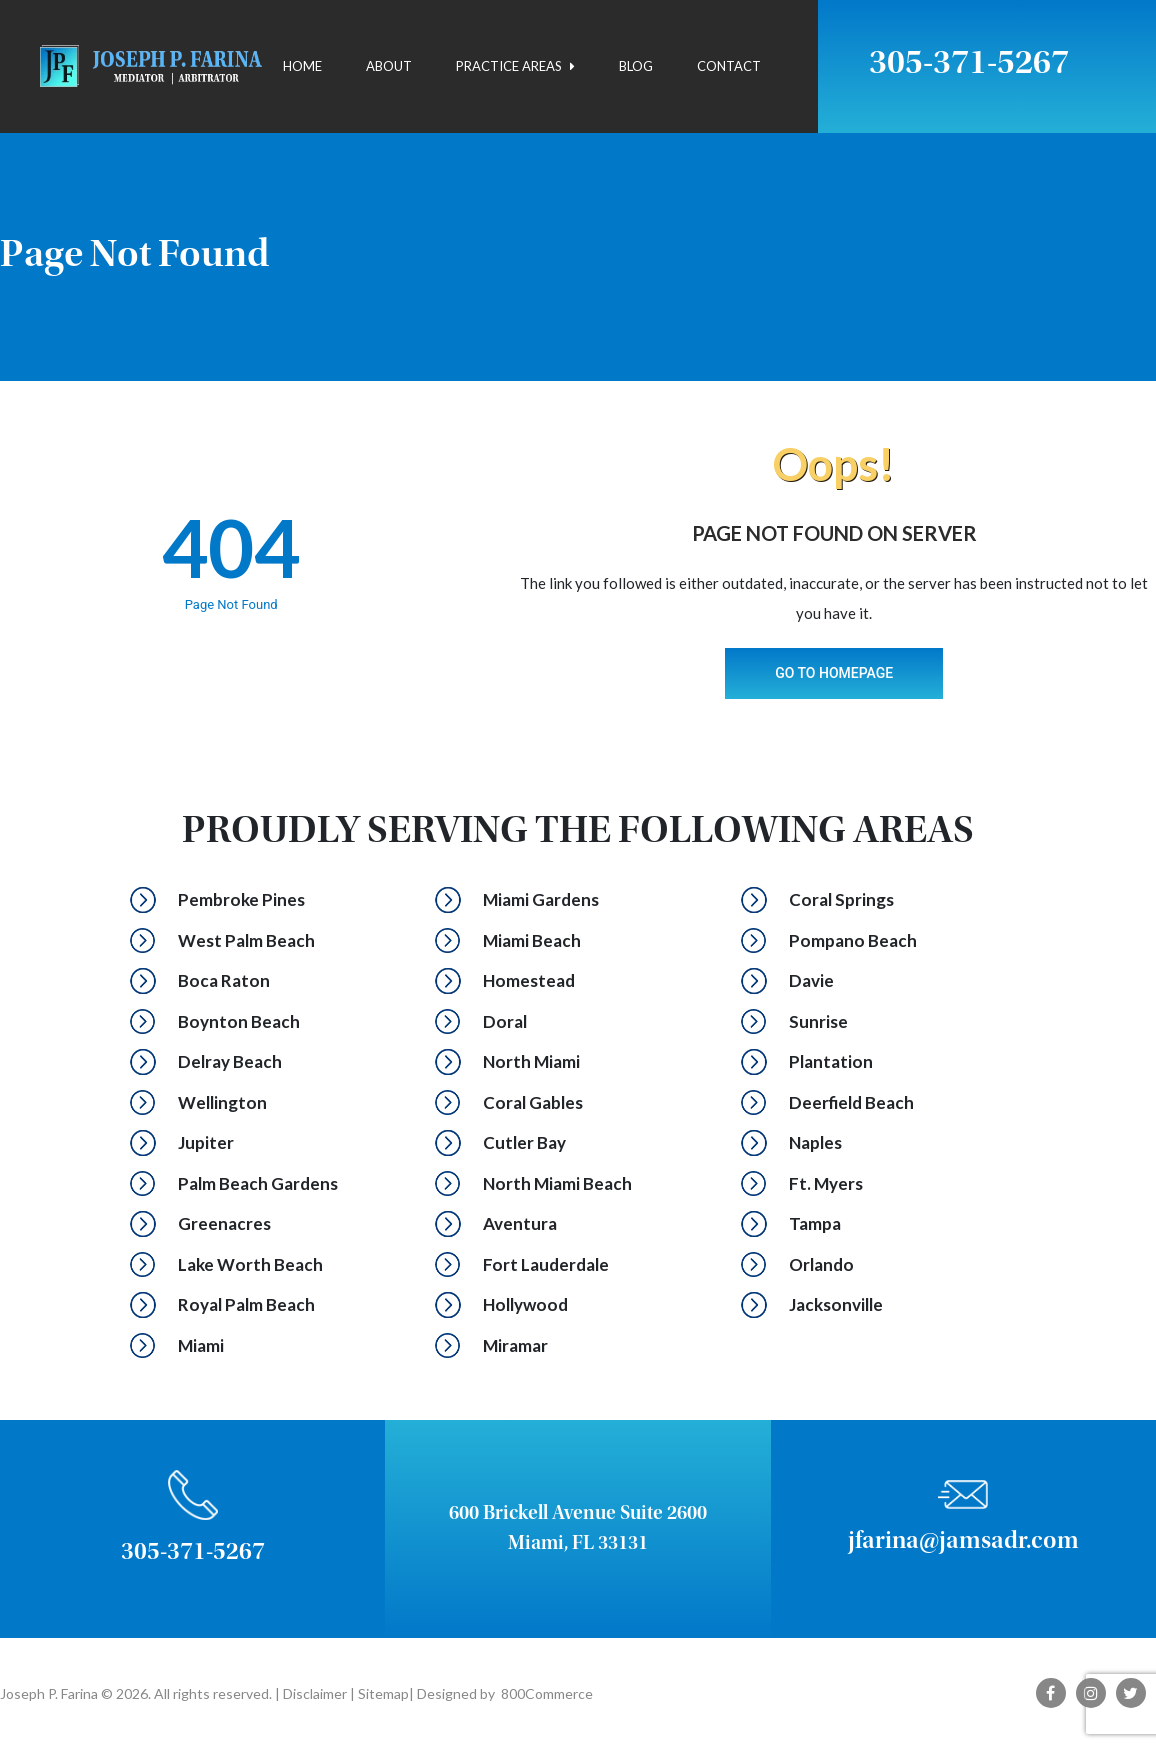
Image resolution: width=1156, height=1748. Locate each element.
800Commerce (547, 1693)
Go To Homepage (834, 673)
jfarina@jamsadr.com (963, 1542)
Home (302, 66)
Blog (636, 66)
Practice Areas (515, 66)
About (389, 66)
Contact (729, 66)
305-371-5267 (969, 65)
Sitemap (382, 1693)
